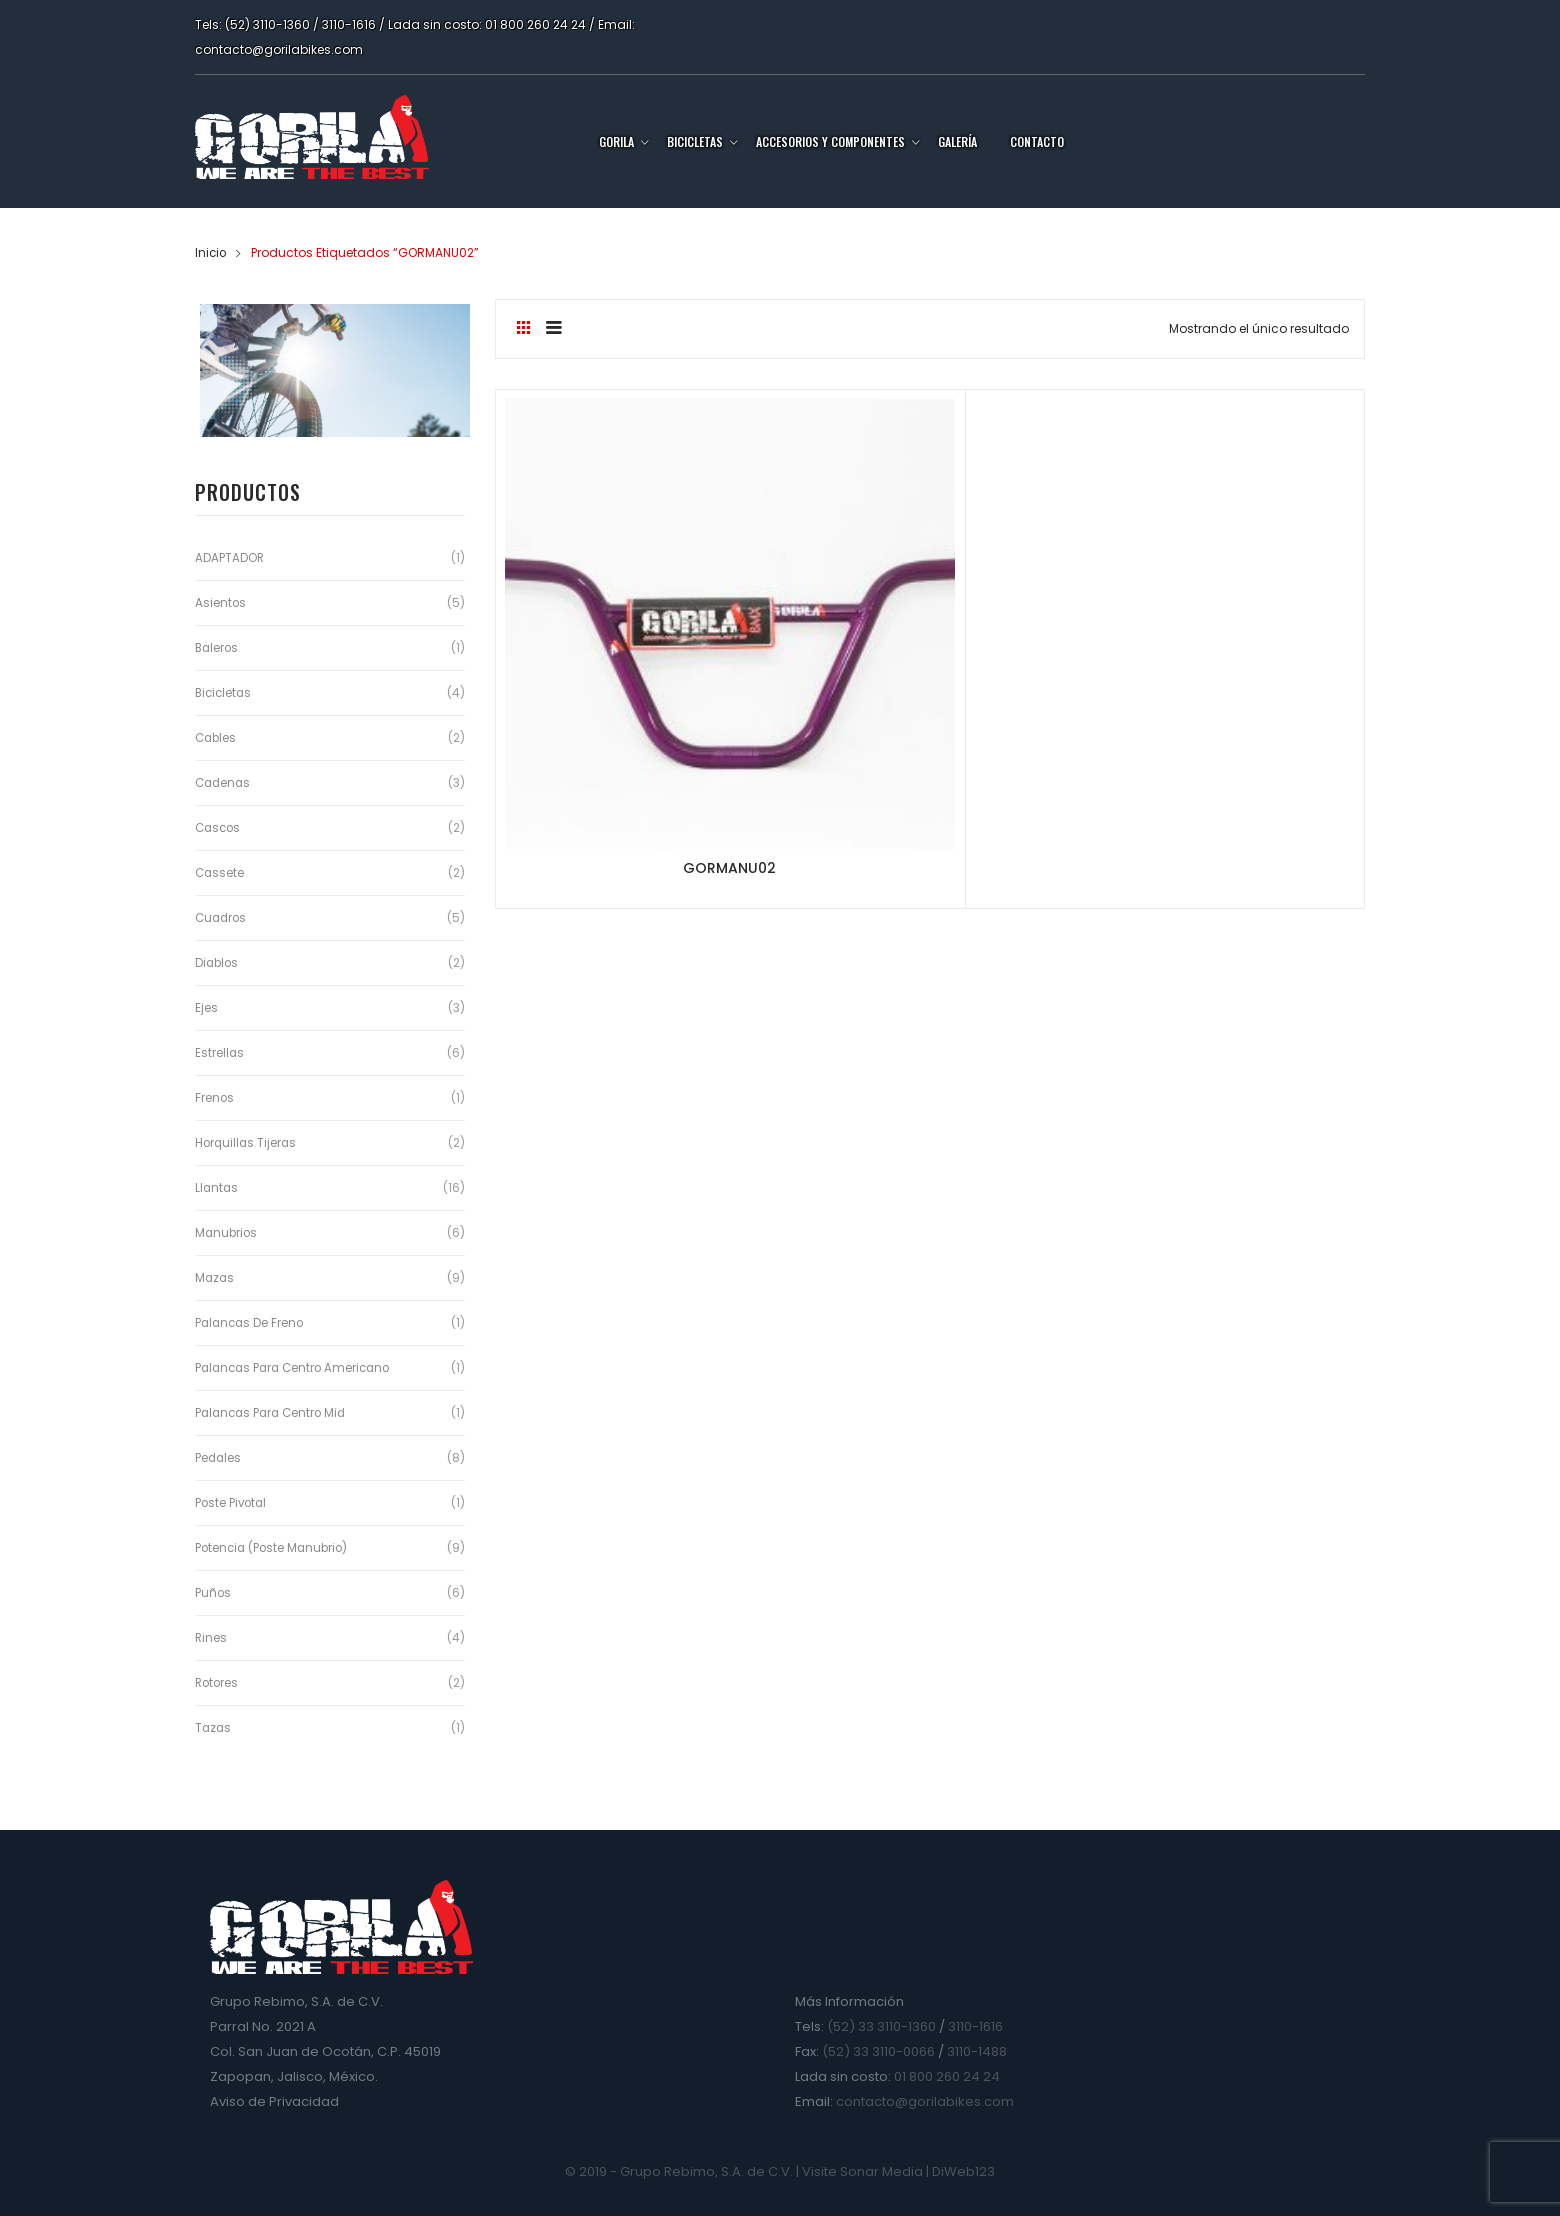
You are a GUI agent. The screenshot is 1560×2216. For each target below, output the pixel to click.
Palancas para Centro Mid (274, 1412)
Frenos (215, 1097)
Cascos (219, 827)
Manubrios (227, 1232)
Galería (957, 141)
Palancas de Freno (251, 1322)
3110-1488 (977, 2051)
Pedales (219, 1457)
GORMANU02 (639, 687)
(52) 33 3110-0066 (878, 2051)
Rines (211, 1637)
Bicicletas (695, 141)
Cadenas (224, 782)
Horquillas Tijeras (247, 1142)
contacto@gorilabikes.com (279, 49)
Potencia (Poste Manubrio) (274, 1547)
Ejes (206, 1007)
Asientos (221, 602)
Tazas (214, 1727)
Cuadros (222, 917)
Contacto (1037, 141)
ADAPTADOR (230, 557)
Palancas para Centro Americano (297, 1367)
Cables (217, 737)
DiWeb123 (963, 2171)
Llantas (217, 1187)
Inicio (211, 252)
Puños (213, 1592)
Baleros (218, 647)
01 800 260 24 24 (535, 24)
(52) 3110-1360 (267, 24)
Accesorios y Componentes (830, 141)
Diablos (218, 962)
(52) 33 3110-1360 (881, 2026)
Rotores (218, 1682)
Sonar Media (881, 2171)
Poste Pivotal (232, 1502)
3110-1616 (349, 24)
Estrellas (220, 1052)
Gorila (616, 141)
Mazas (215, 1277)
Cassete (220, 872)
